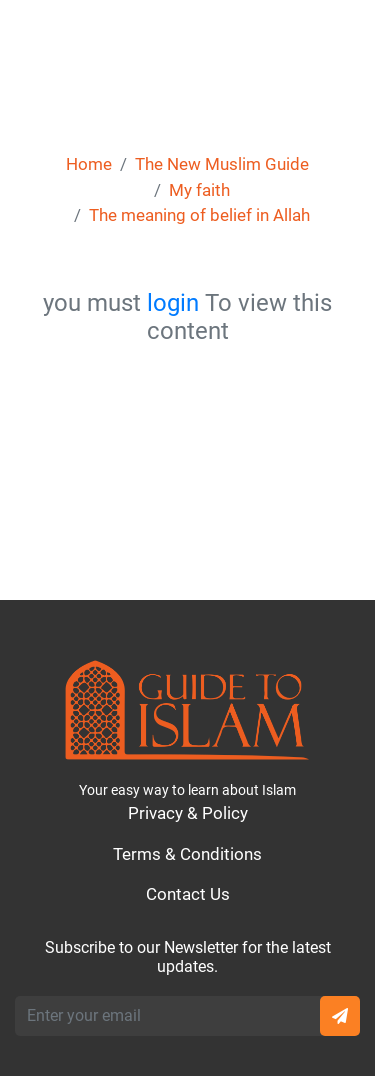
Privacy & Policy (188, 813)
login (173, 303)
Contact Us (188, 894)
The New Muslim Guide (222, 164)
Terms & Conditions (187, 854)
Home (89, 164)
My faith (199, 190)
